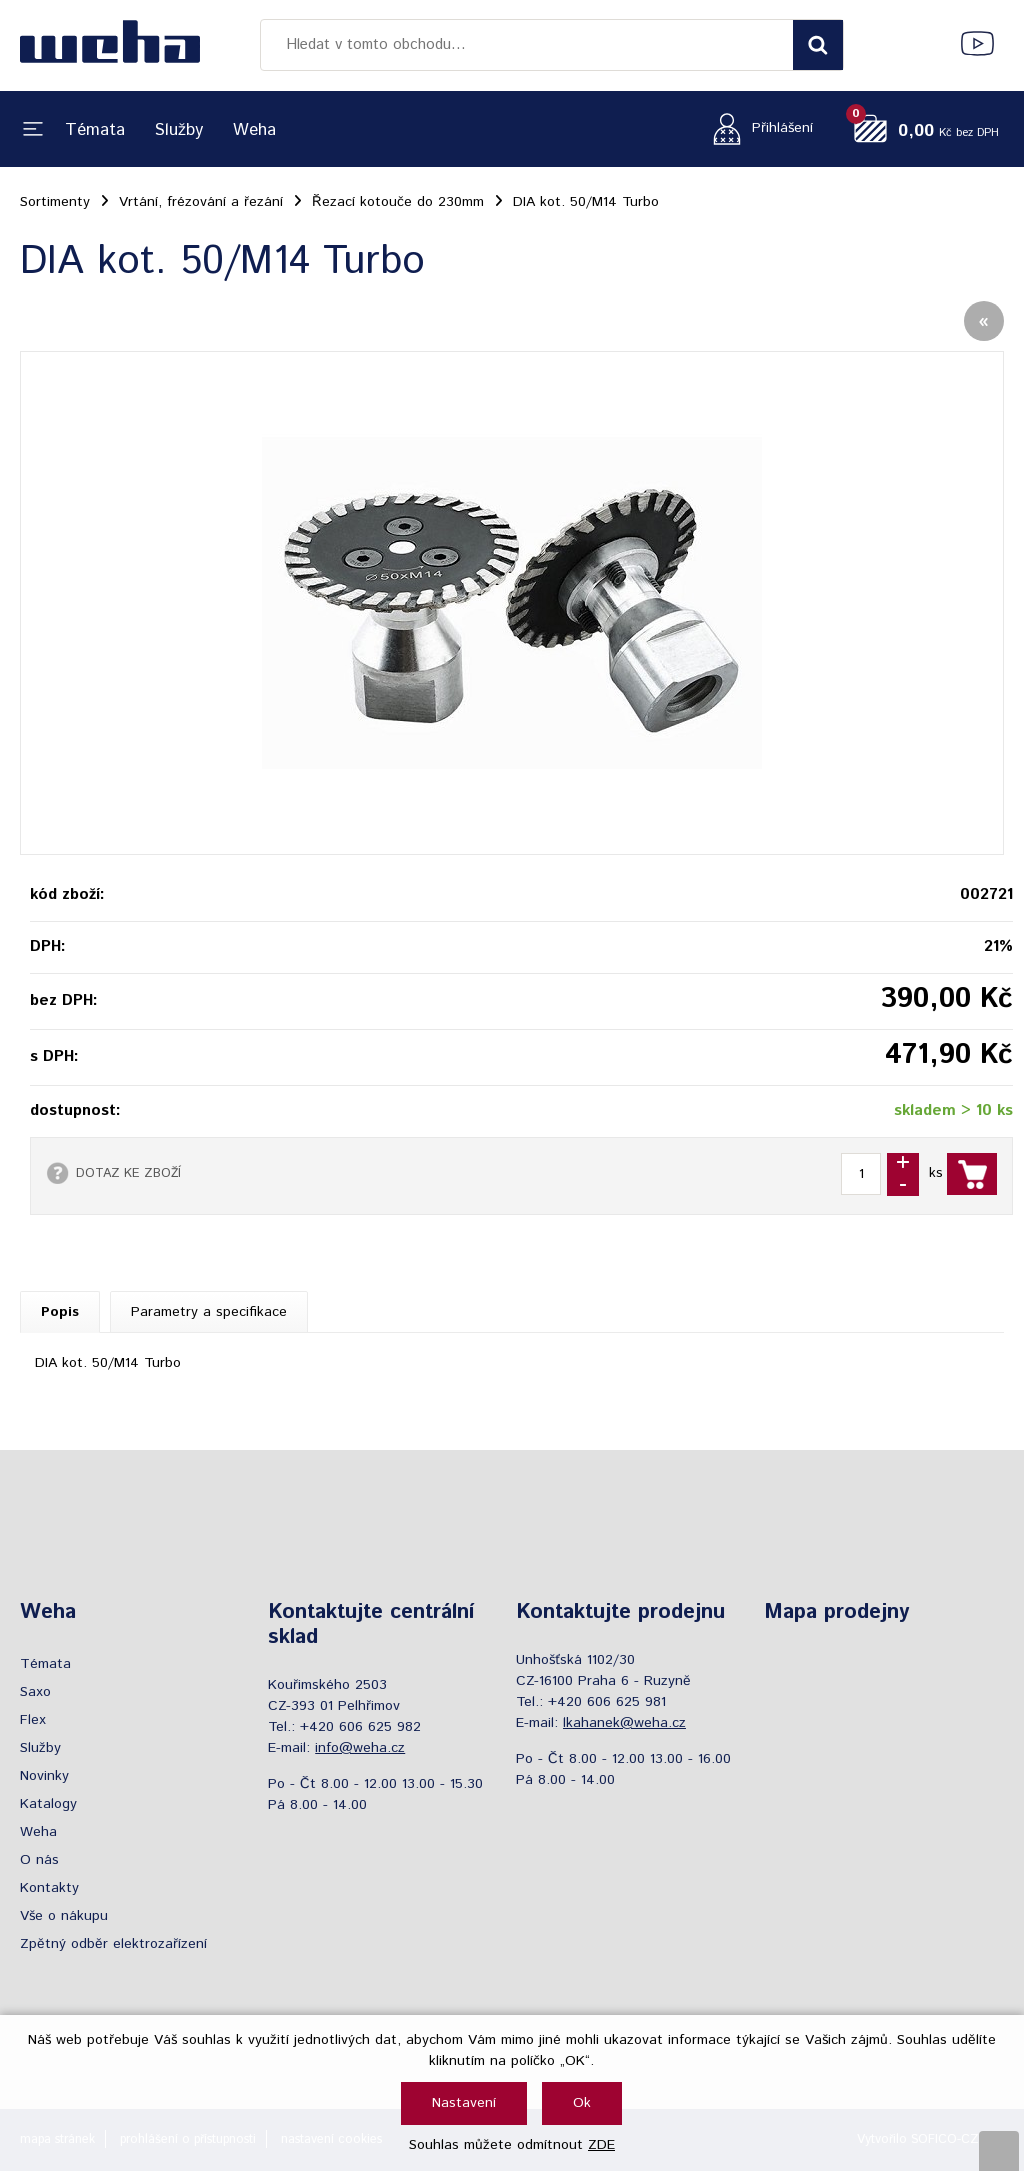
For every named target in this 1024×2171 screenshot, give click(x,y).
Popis (60, 1312)
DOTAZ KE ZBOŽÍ (128, 1173)
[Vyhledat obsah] (818, 45)
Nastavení (464, 2103)
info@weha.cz (360, 1748)
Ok (582, 2103)
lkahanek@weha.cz (624, 1723)
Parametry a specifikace (209, 1312)
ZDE (601, 2145)
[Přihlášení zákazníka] (757, 128)
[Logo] (110, 45)
